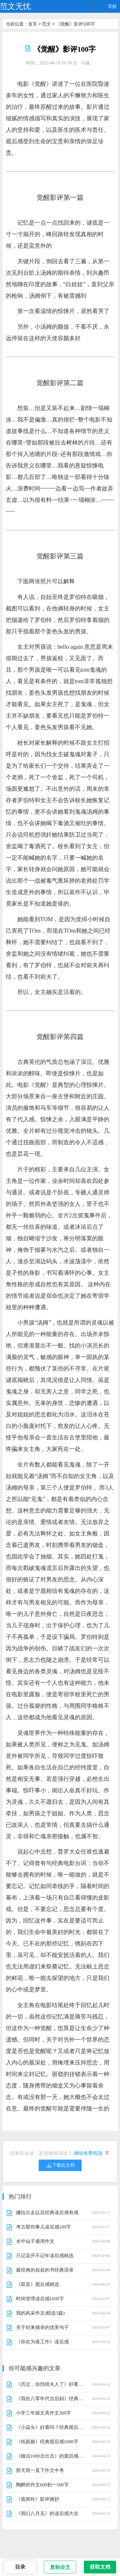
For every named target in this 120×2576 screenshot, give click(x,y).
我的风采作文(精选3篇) (40, 2313)
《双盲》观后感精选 (37, 2284)
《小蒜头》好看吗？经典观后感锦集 (50, 2427)
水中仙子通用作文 (35, 2241)
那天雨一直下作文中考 (40, 2470)
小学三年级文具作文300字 (43, 2412)
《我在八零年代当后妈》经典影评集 (50, 2398)
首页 (32, 23)
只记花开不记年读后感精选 (45, 2255)
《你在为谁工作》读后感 (42, 2341)
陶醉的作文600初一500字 (42, 2484)
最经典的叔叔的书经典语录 (45, 2270)
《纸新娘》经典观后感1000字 (47, 2441)
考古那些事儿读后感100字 (43, 2226)
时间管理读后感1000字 (40, 2298)
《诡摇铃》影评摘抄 (37, 2499)
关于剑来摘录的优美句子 (42, 2327)
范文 (46, 23)
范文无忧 (15, 6)
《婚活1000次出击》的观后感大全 (50, 2456)
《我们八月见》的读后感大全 (47, 2513)
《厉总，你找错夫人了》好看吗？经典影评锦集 (50, 2384)
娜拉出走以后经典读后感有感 (47, 2212)
